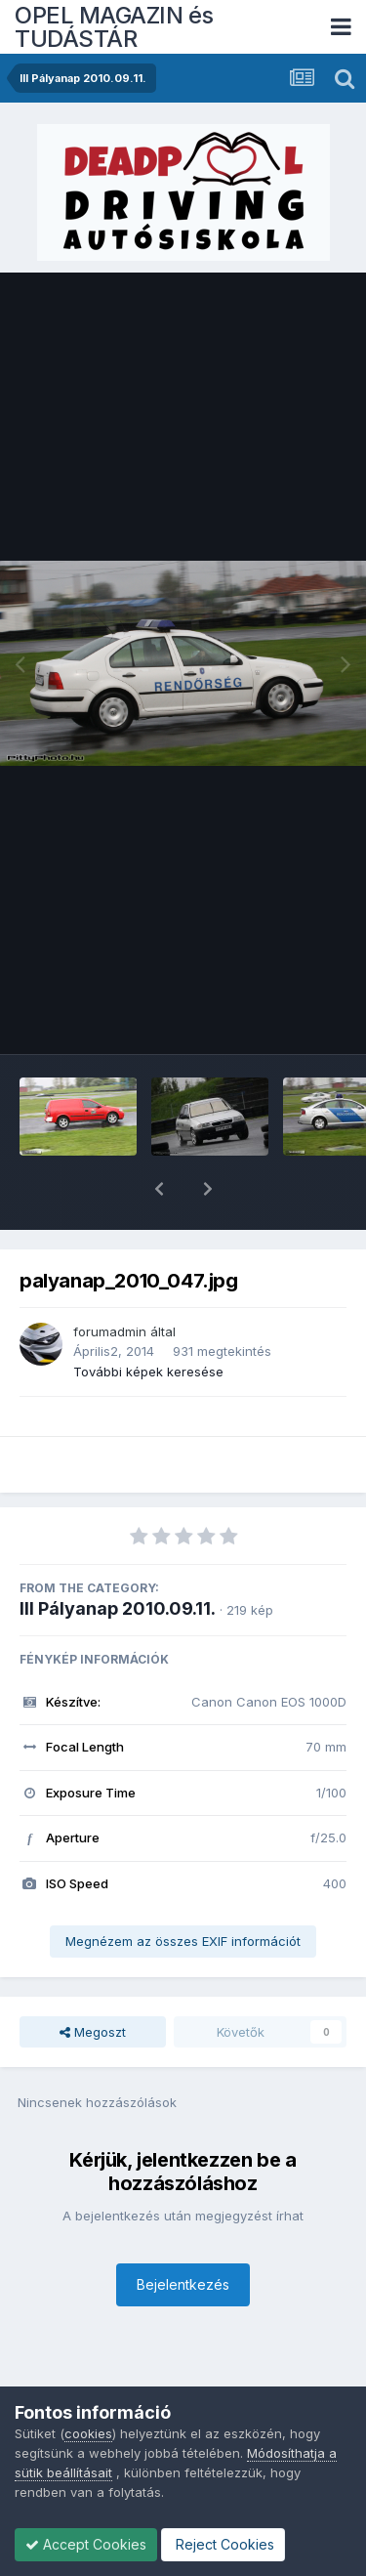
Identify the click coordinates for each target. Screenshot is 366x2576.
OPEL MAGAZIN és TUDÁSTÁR (114, 27)
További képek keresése (148, 1321)
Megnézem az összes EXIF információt (183, 1890)
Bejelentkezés (183, 2233)
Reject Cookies (223, 2544)
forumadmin (109, 1280)
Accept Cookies (85, 2544)
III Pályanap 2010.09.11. (118, 1557)
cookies (88, 2433)
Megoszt (93, 1981)
